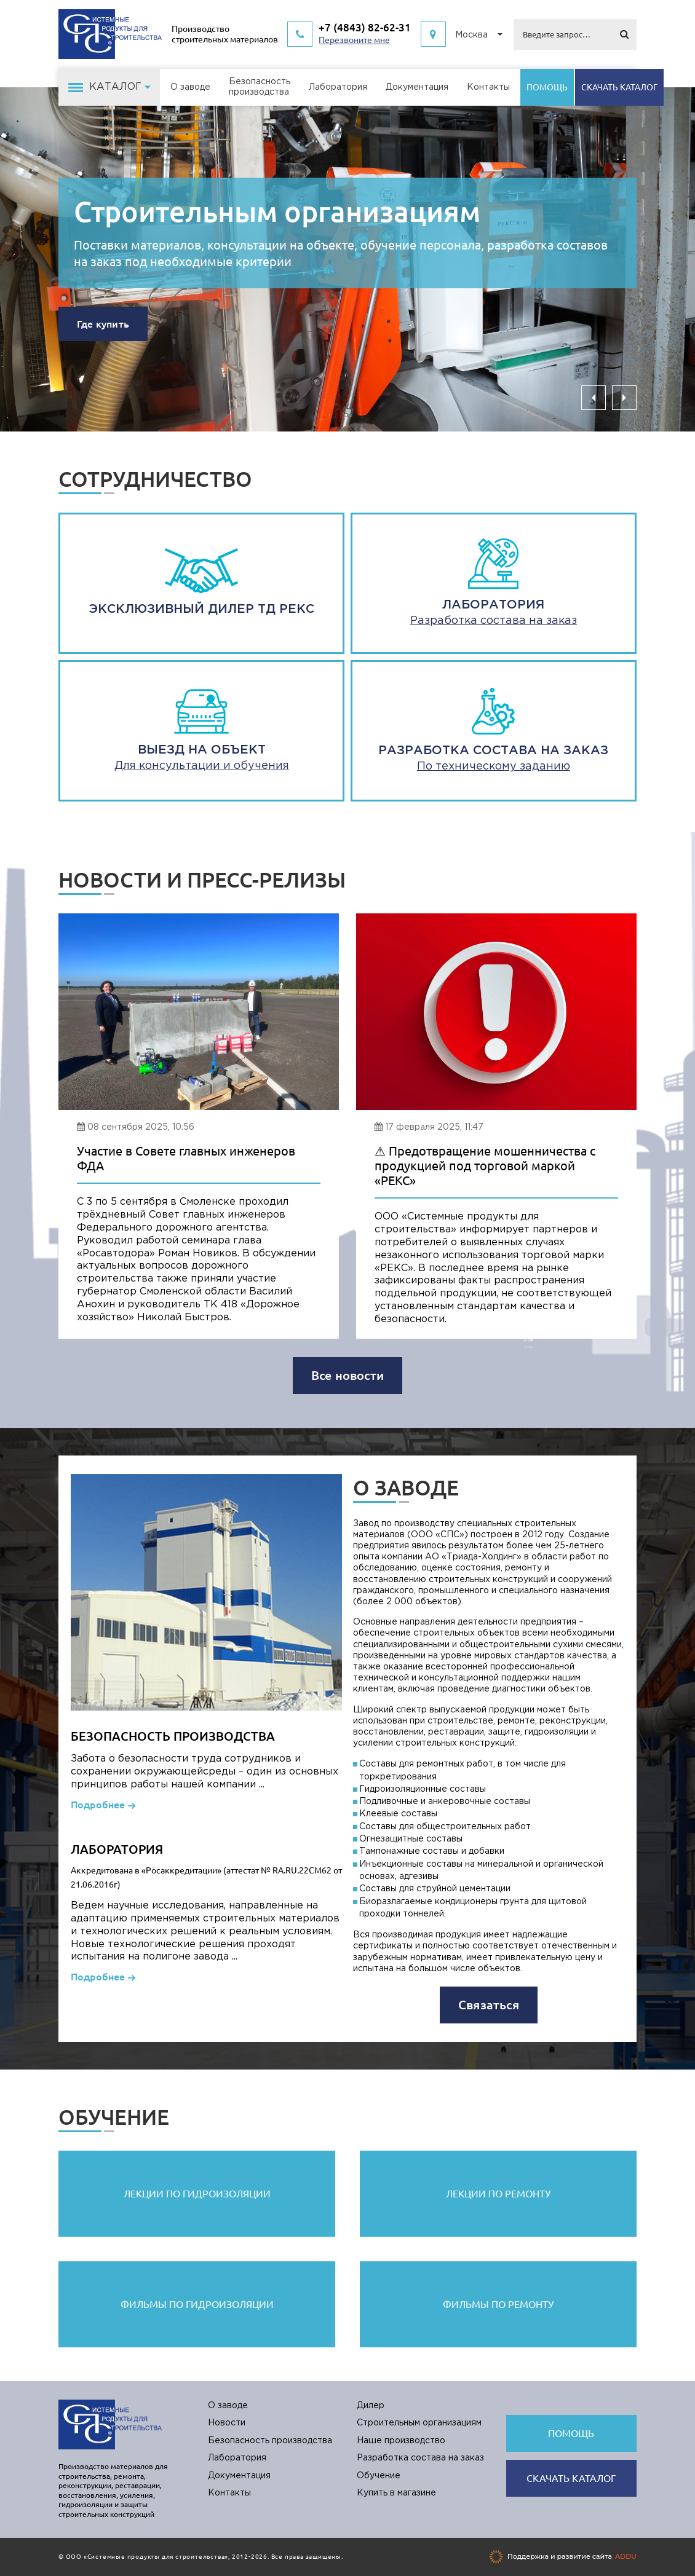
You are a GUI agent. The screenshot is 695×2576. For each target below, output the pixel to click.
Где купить (103, 323)
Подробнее (98, 1804)
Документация (417, 87)
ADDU (626, 2556)
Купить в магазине (396, 2493)
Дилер (370, 2405)
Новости (226, 2423)
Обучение (378, 2475)
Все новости (347, 1375)
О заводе (190, 87)
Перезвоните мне (354, 40)
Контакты (488, 87)
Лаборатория (338, 87)
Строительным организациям (277, 211)
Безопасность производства (270, 2440)
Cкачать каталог (619, 87)
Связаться (488, 2005)
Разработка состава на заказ (420, 2458)
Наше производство (401, 2440)
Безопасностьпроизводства (259, 87)
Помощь (547, 87)
